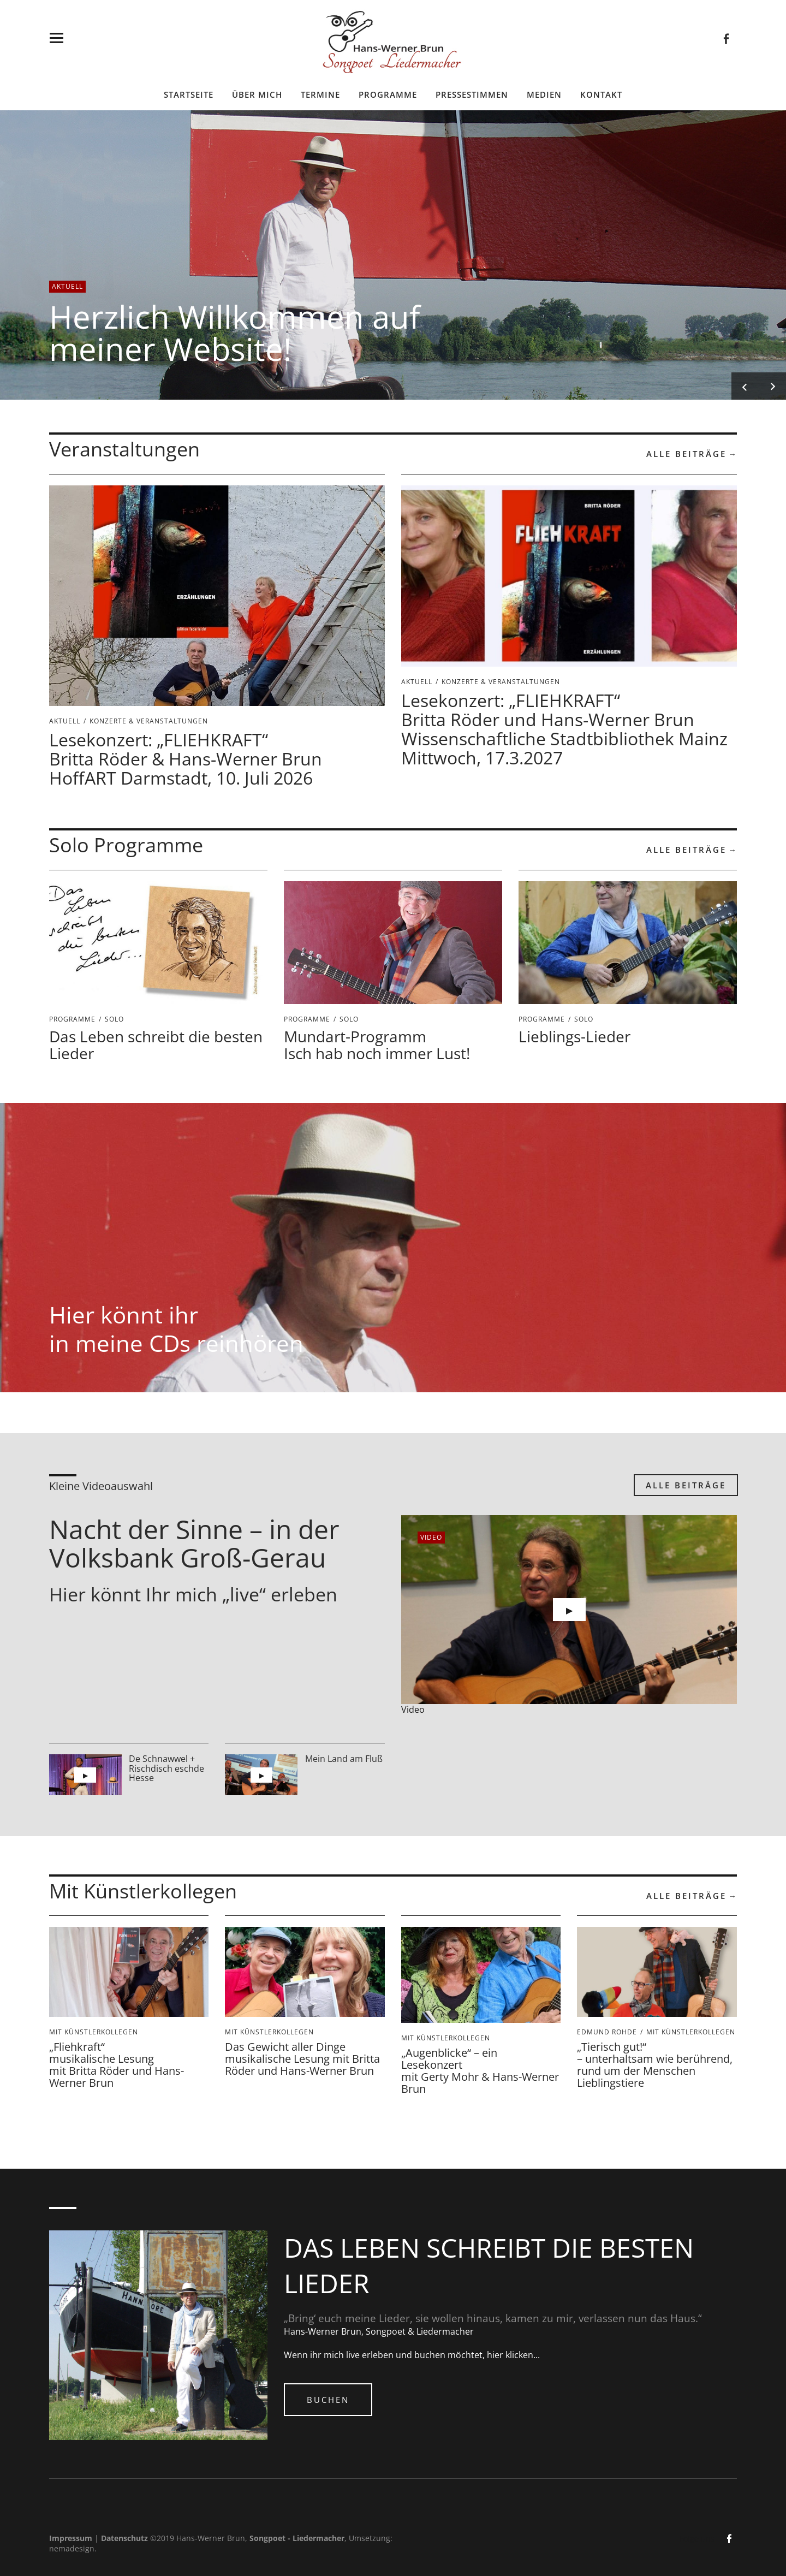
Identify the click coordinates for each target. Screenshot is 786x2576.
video (431, 1537)
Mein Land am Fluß (344, 1759)
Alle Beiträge (686, 453)
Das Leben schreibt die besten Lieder (156, 1045)
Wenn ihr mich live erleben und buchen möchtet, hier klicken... (412, 2355)
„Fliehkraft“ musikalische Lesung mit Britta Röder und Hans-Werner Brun (116, 2064)
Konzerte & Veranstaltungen (149, 721)
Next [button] (772, 386)
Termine (320, 94)
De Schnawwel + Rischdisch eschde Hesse (166, 1768)
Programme (388, 94)
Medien (544, 94)
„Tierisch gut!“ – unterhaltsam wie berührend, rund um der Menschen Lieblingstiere (655, 2064)
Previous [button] (745, 386)
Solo (114, 1019)
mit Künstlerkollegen (93, 2032)
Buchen (328, 2399)
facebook (725, 38)
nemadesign (71, 2548)
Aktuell (67, 286)
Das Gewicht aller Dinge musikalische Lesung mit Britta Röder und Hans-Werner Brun (302, 2058)
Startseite (188, 94)
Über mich (257, 94)
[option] (393, 255)
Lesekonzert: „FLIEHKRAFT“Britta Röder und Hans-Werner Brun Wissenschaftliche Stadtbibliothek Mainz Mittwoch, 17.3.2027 (564, 729)
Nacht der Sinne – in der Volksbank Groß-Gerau (194, 1543)
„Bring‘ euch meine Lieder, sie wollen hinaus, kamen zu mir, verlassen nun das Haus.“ (493, 2318)
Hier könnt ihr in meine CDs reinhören (176, 1329)
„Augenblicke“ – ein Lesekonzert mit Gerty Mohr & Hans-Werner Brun (480, 2070)
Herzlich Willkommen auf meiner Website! (234, 333)
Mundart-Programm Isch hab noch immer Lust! (377, 1045)
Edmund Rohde (607, 2032)
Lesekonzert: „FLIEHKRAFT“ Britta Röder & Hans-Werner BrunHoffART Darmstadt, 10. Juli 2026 (185, 759)
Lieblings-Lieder (574, 1036)
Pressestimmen (472, 94)
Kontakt (601, 94)
